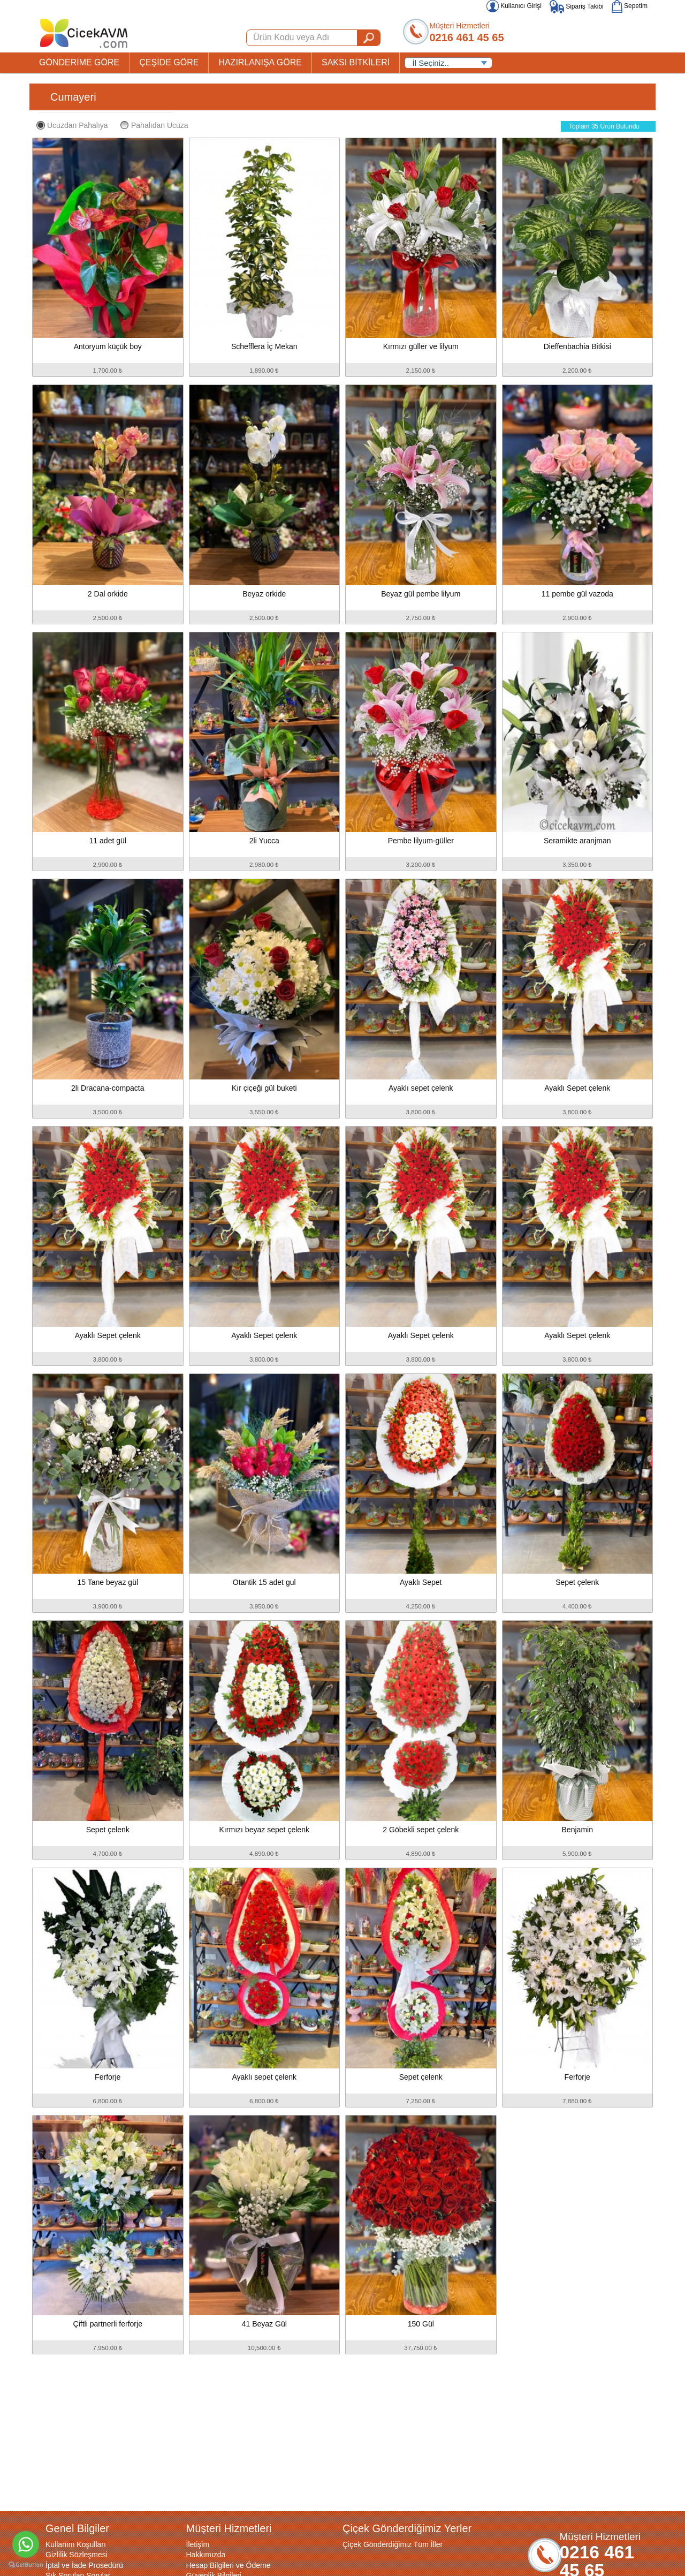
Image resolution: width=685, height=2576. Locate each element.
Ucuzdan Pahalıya (72, 125)
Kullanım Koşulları (75, 2544)
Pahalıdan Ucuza (154, 125)
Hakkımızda (206, 2554)
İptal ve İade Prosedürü (84, 2565)
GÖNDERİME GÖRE (79, 62)
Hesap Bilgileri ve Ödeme (228, 2565)
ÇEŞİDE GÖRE (169, 62)
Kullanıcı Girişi (514, 6)
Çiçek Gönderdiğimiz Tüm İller (392, 2544)
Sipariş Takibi (577, 6)
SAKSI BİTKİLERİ (356, 62)
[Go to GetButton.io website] (26, 2565)
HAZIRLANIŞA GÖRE (260, 62)
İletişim (198, 2544)
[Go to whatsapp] (25, 2544)
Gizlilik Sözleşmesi (76, 2554)
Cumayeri (73, 97)
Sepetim (630, 6)
